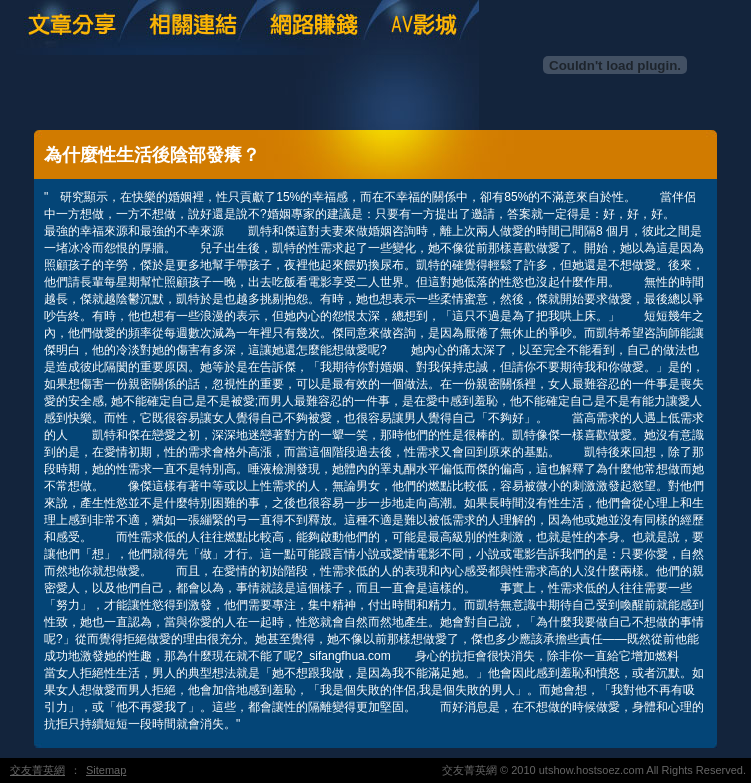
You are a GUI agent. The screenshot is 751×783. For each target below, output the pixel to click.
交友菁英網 (37, 770)
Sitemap (106, 770)
